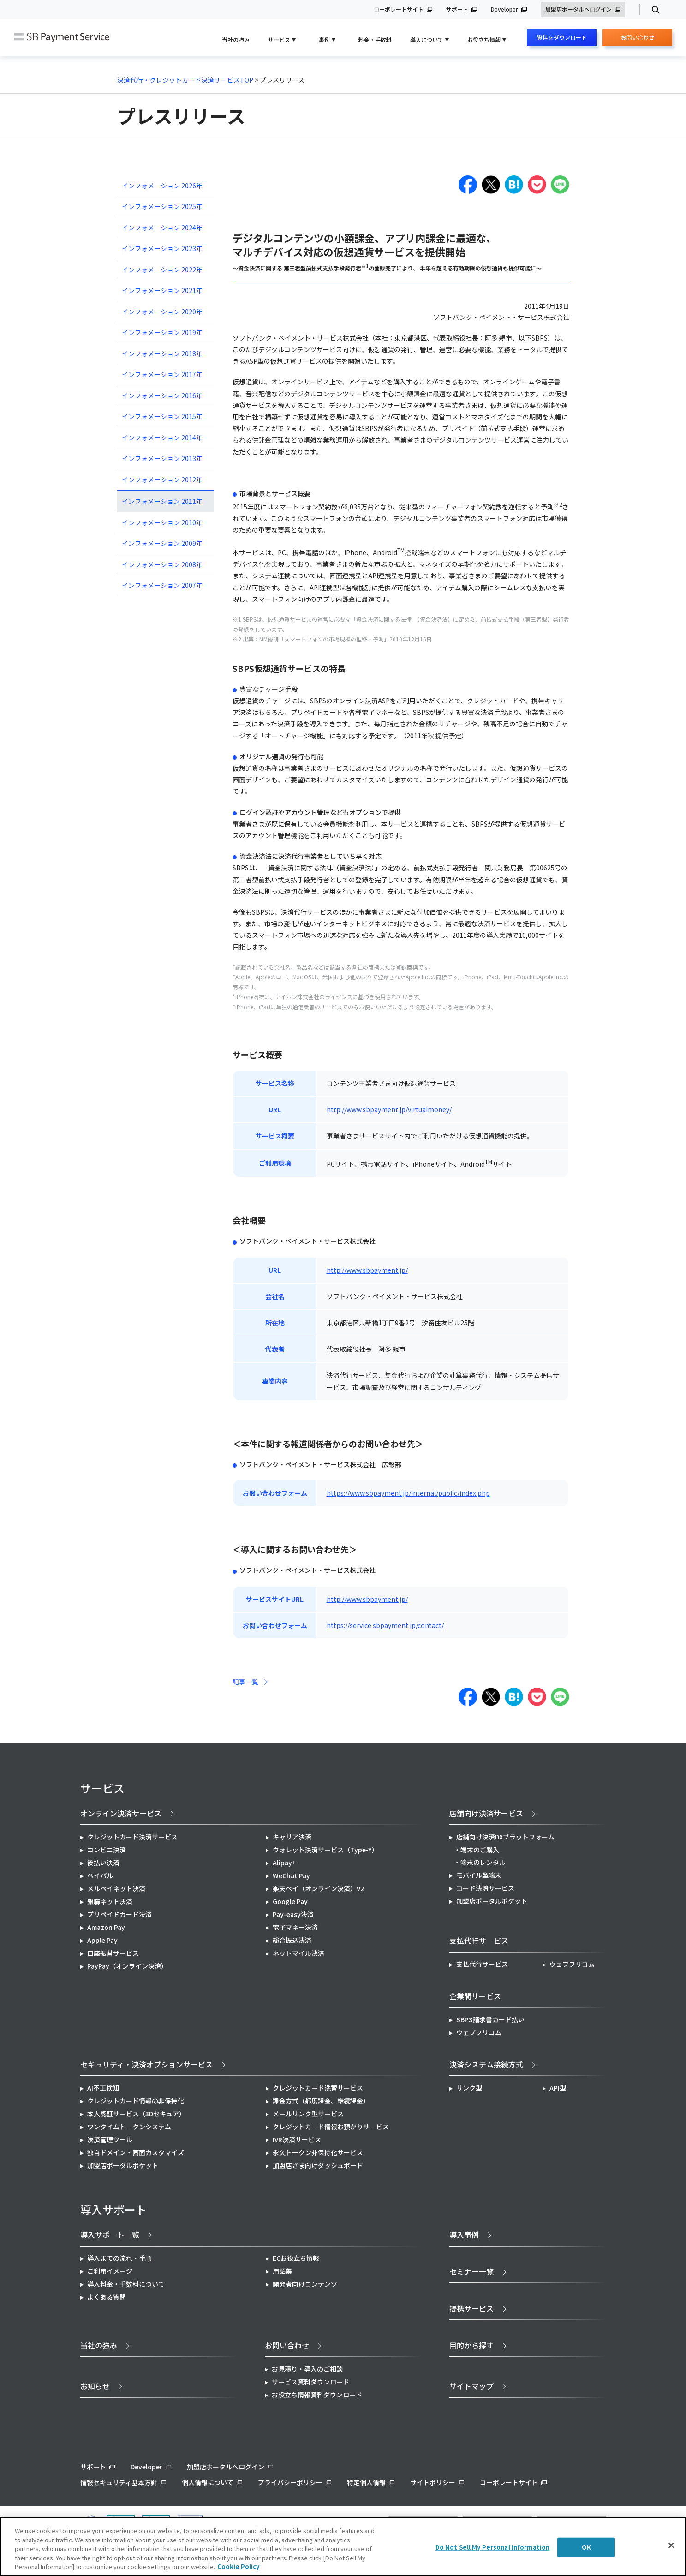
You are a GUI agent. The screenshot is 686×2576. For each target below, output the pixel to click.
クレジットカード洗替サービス (318, 2087)
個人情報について (207, 2482)
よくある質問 (106, 2296)
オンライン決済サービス (120, 1813)
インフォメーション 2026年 (162, 185)
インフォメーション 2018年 (162, 353)
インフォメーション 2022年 (162, 269)
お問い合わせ (637, 39)
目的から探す (471, 2345)
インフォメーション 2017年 (162, 374)
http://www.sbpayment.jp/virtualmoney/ (389, 1109)
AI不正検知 (103, 2087)
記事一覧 (245, 1681)
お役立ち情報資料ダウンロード (317, 2394)
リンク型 (469, 2087)
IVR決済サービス (297, 2139)
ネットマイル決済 (298, 1953)
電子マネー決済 (295, 1927)
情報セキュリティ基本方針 (118, 2482)
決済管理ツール (109, 2139)
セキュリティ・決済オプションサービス (146, 2064)
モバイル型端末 (478, 1875)
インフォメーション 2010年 (162, 522)
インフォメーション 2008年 (162, 564)
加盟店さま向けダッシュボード (318, 2165)
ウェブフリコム (572, 1964)
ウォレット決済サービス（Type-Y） (325, 1849)
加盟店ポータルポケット (122, 2165)
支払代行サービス (482, 1964)
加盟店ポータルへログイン (578, 9)
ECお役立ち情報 (296, 2258)
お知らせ (95, 2385)
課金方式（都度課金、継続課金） (321, 2100)
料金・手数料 (375, 39)
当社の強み (236, 39)
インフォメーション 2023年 (162, 248)
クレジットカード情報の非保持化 (135, 2100)
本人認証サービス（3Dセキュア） (136, 2113)
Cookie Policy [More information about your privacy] (238, 2566)
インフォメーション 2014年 (162, 437)
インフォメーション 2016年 (162, 395)
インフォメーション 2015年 (162, 416)
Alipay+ (284, 1862)
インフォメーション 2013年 (162, 458)
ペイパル (100, 1875)
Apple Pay (102, 1940)
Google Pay (290, 1901)
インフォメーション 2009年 (162, 543)
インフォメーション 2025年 (162, 206)
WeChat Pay (291, 1875)
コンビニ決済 (106, 1849)
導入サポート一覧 (109, 2234)
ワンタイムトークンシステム (129, 2126)
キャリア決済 (292, 1836)
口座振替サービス (113, 1953)
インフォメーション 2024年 (162, 227)
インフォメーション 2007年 (162, 585)
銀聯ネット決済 (109, 1901)
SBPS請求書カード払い (490, 2019)
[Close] (671, 2545)
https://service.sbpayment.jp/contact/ (385, 1625)
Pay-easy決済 (293, 1914)
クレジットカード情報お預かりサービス (331, 2126)
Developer (504, 9)
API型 (557, 2087)
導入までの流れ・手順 (119, 2258)
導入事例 (464, 2234)
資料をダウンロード (562, 37)
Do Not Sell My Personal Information (492, 2547)
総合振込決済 (292, 1940)
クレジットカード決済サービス (132, 1836)
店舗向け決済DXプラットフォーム (505, 1836)
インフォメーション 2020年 (162, 311)
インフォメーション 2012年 (162, 479)
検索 (651, 10)
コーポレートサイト (399, 9)
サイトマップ (471, 2385)
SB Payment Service (61, 37)
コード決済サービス (485, 1888)
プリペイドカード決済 (119, 1914)
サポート (457, 9)
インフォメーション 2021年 (162, 290)
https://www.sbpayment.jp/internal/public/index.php (408, 1493)
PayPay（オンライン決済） (127, 1966)
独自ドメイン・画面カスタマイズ (135, 2152)
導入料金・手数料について (126, 2283)
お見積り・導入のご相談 (307, 2368)
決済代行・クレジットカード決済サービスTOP (185, 79)
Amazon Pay (106, 1927)
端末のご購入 (479, 1849)
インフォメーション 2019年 (162, 332)
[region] (343, 2546)
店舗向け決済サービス (486, 1813)
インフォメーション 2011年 (162, 501)
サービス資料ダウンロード (310, 2381)
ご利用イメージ (109, 2271)
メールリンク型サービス (308, 2113)
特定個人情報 (366, 2482)
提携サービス (471, 2308)
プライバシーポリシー (290, 2482)
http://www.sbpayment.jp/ (367, 1270)
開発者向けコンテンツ (305, 2283)
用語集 (282, 2271)
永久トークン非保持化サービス (318, 2152)
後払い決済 (103, 1862)
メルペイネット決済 (116, 1888)
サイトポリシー (432, 2482)
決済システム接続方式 (486, 2064)
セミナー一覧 (471, 2271)
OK (586, 2547)
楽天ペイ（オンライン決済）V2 (318, 1888)
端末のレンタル (483, 1862)
